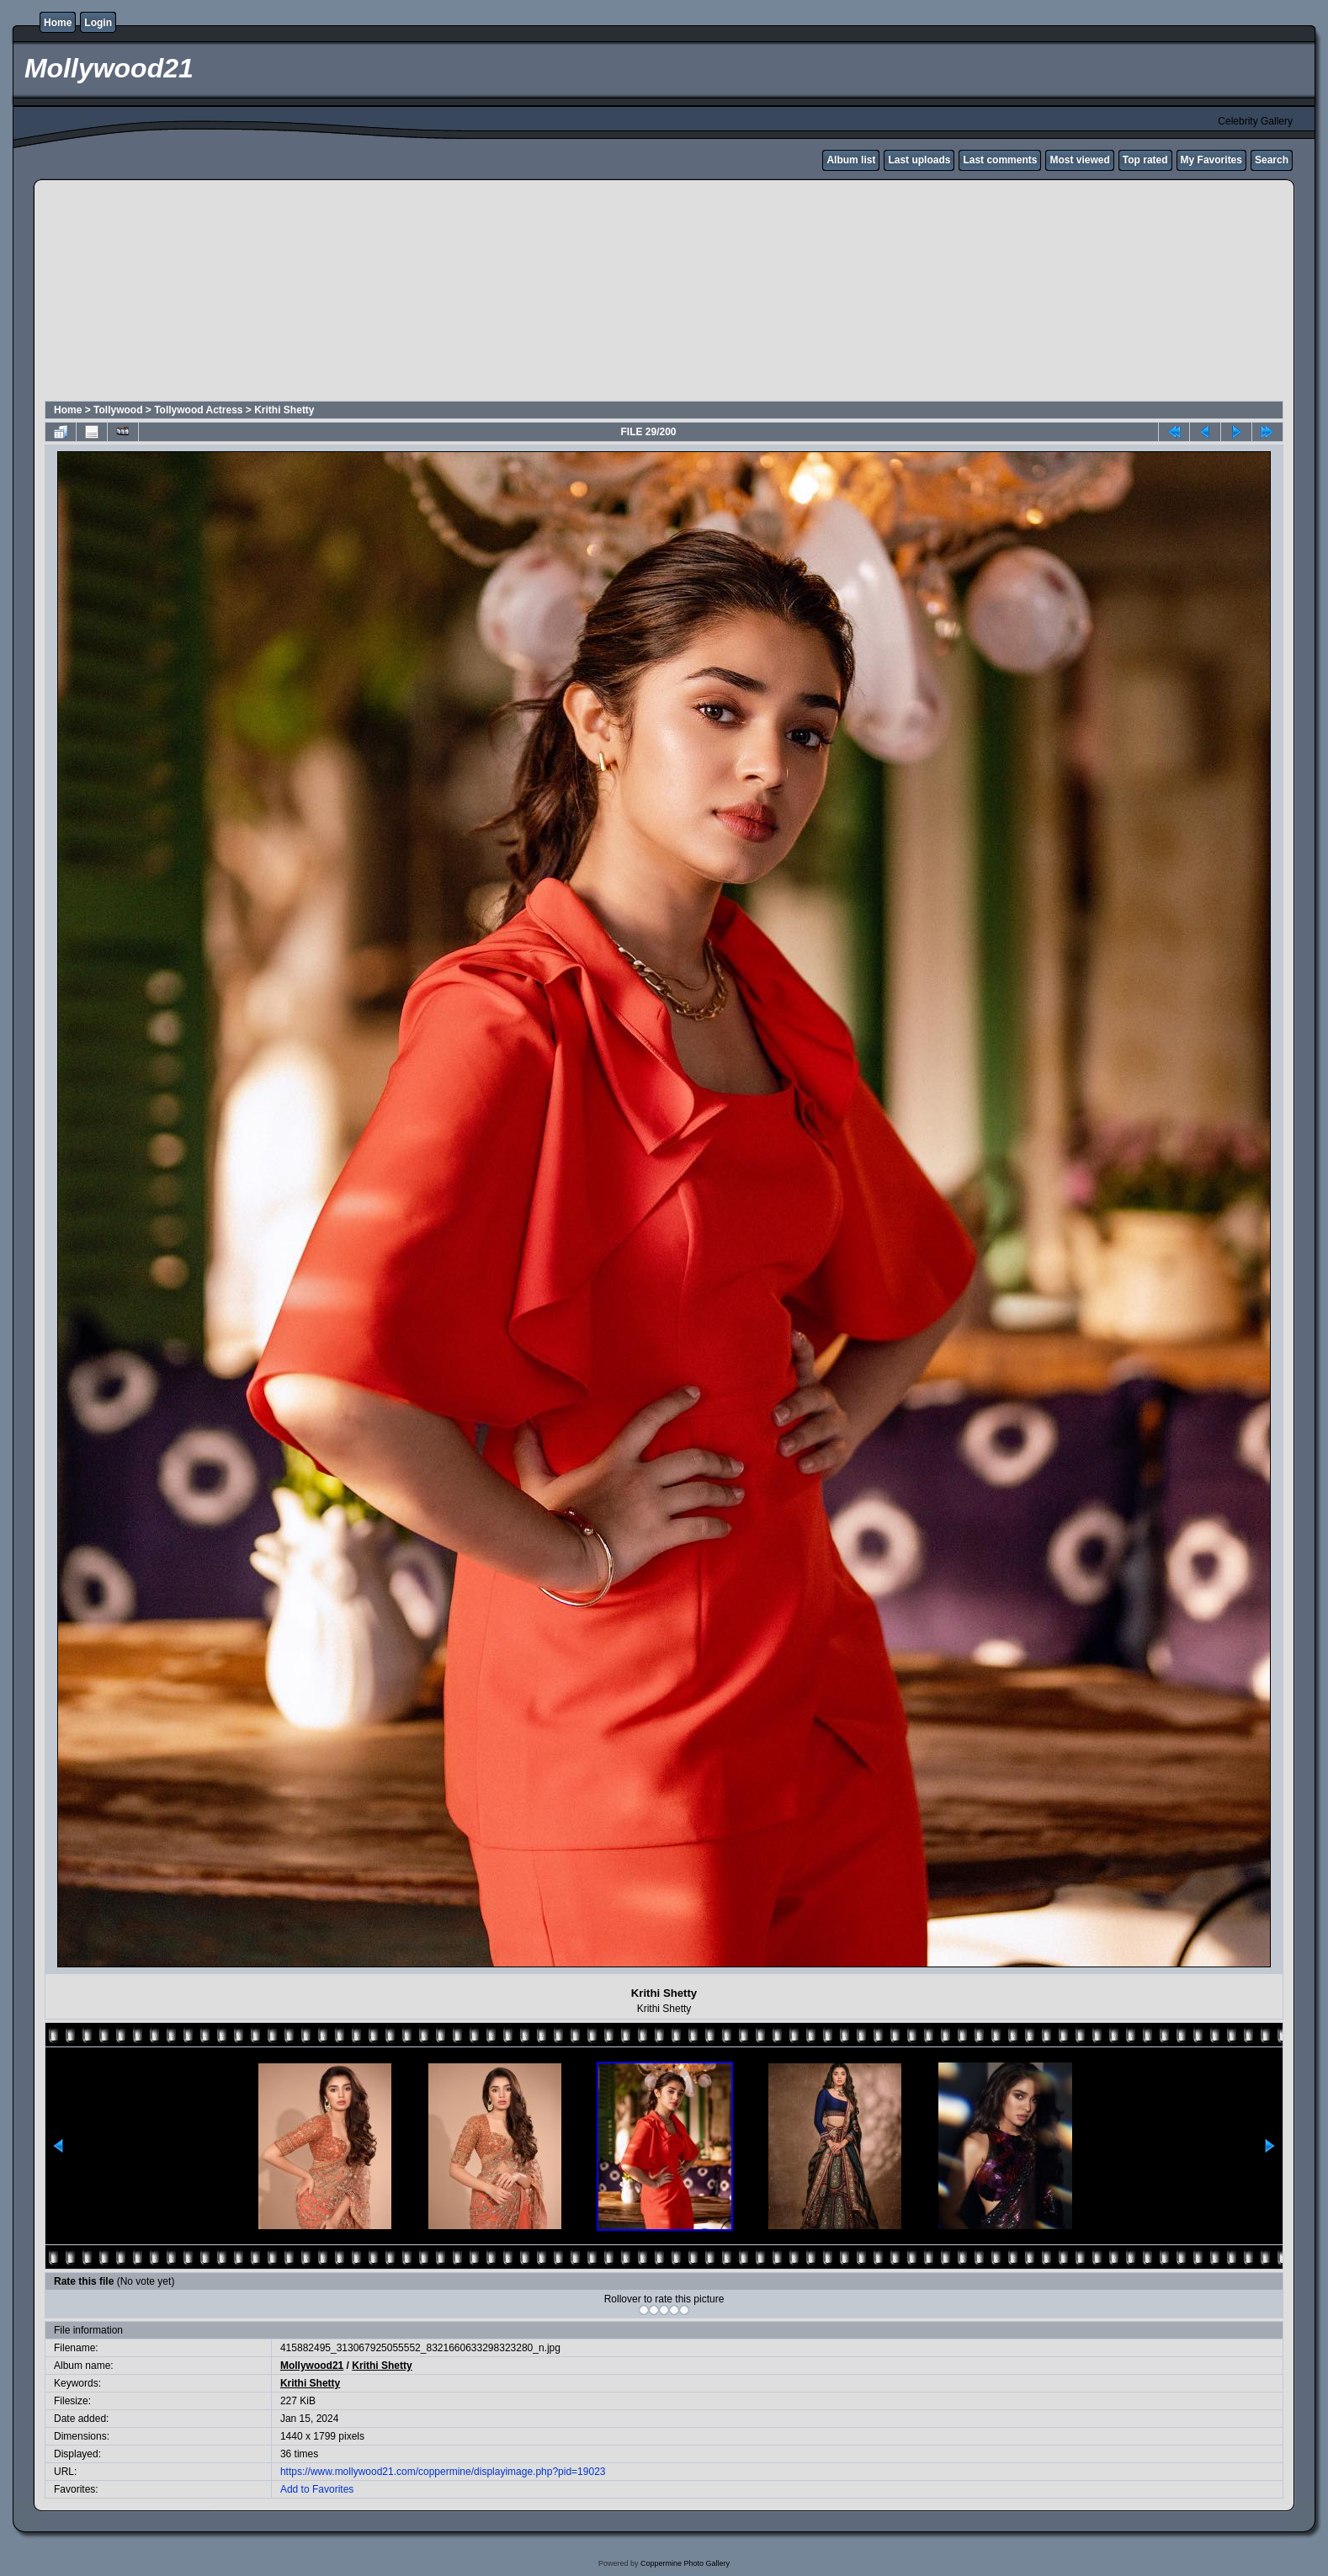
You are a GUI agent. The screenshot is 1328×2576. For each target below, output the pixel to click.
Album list (850, 160)
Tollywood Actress (198, 410)
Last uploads (919, 160)
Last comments (1000, 160)
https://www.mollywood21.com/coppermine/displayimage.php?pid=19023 (443, 2472)
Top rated (1145, 160)
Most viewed (1079, 160)
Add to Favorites (316, 2489)
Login (98, 23)
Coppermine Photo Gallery (685, 2563)
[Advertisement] (452, 293)
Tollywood (117, 410)
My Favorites (1211, 160)
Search (1271, 160)
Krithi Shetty (284, 410)
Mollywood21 (311, 2365)
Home (58, 23)
